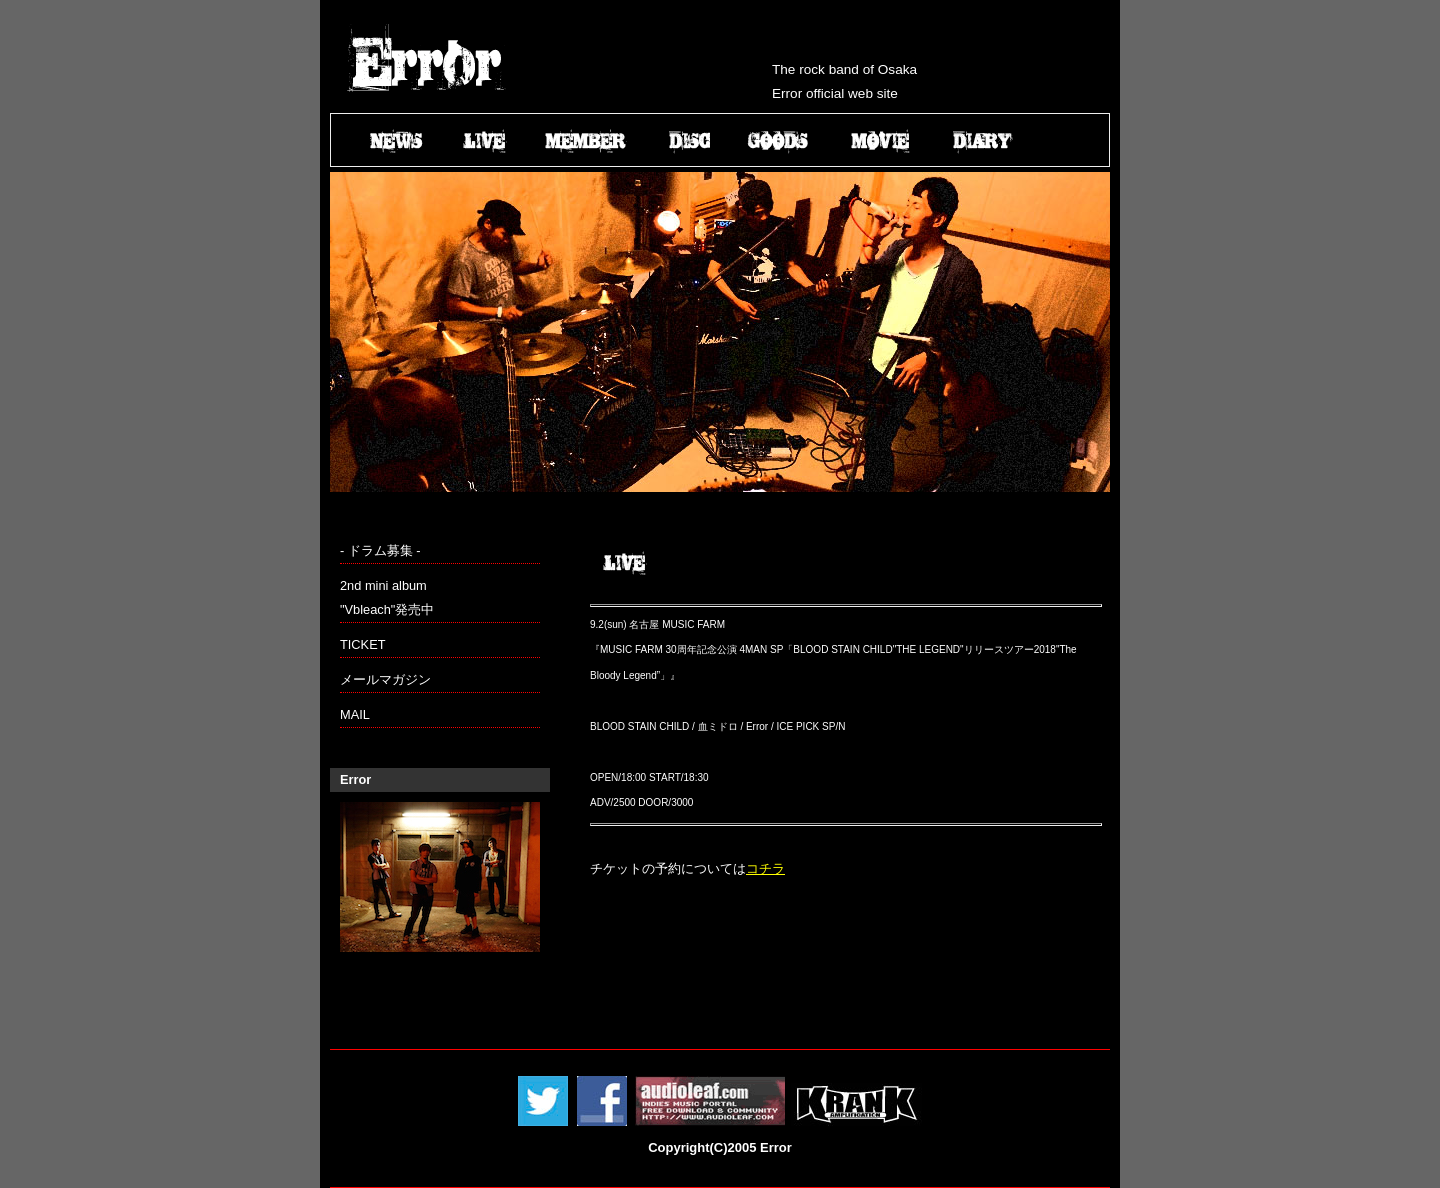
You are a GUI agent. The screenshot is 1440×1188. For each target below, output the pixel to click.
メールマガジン (385, 679)
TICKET (363, 644)
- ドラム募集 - (380, 550)
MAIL (355, 714)
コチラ (765, 868)
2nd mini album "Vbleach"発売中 (387, 597)
